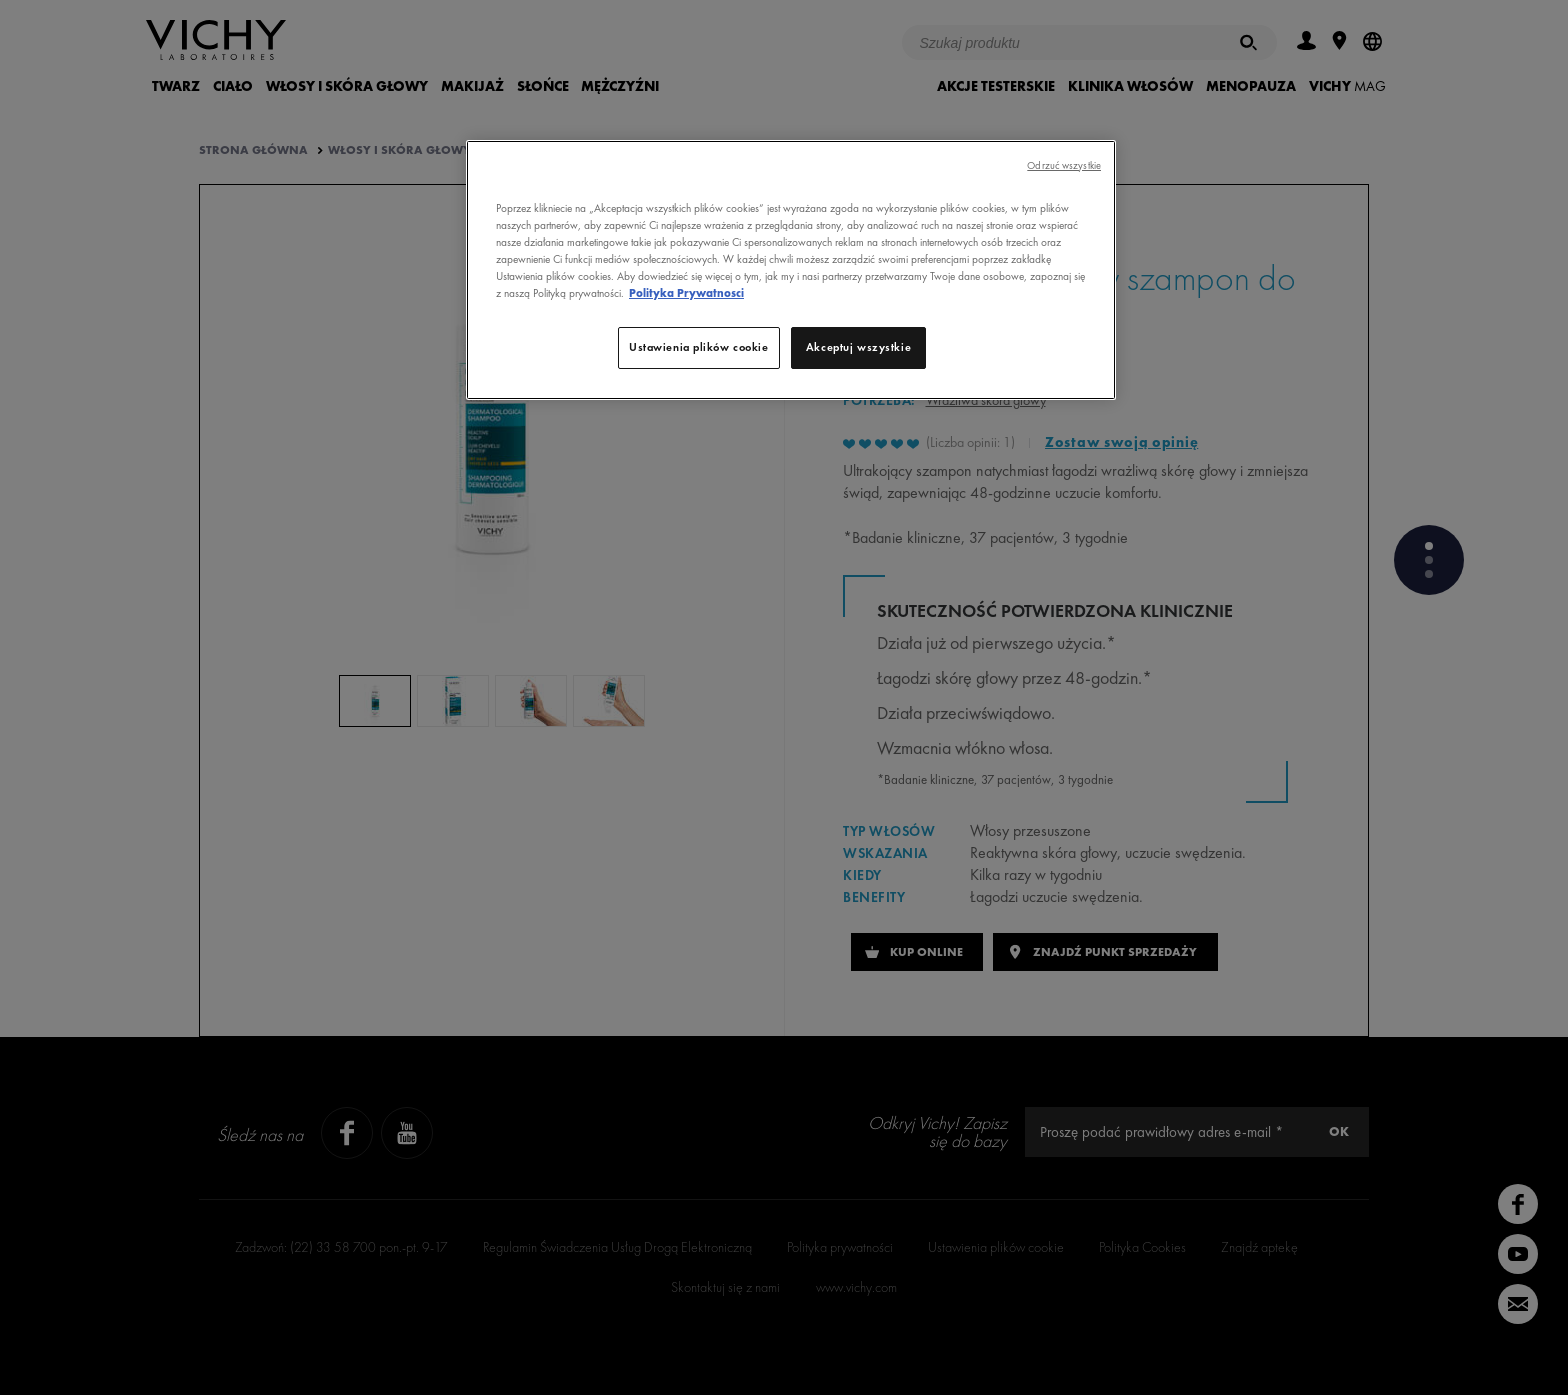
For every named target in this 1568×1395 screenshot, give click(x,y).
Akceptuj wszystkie (858, 347)
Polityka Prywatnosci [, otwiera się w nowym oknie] (686, 293)
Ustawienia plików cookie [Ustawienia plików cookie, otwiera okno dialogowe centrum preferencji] (699, 347)
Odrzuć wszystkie (1064, 165)
